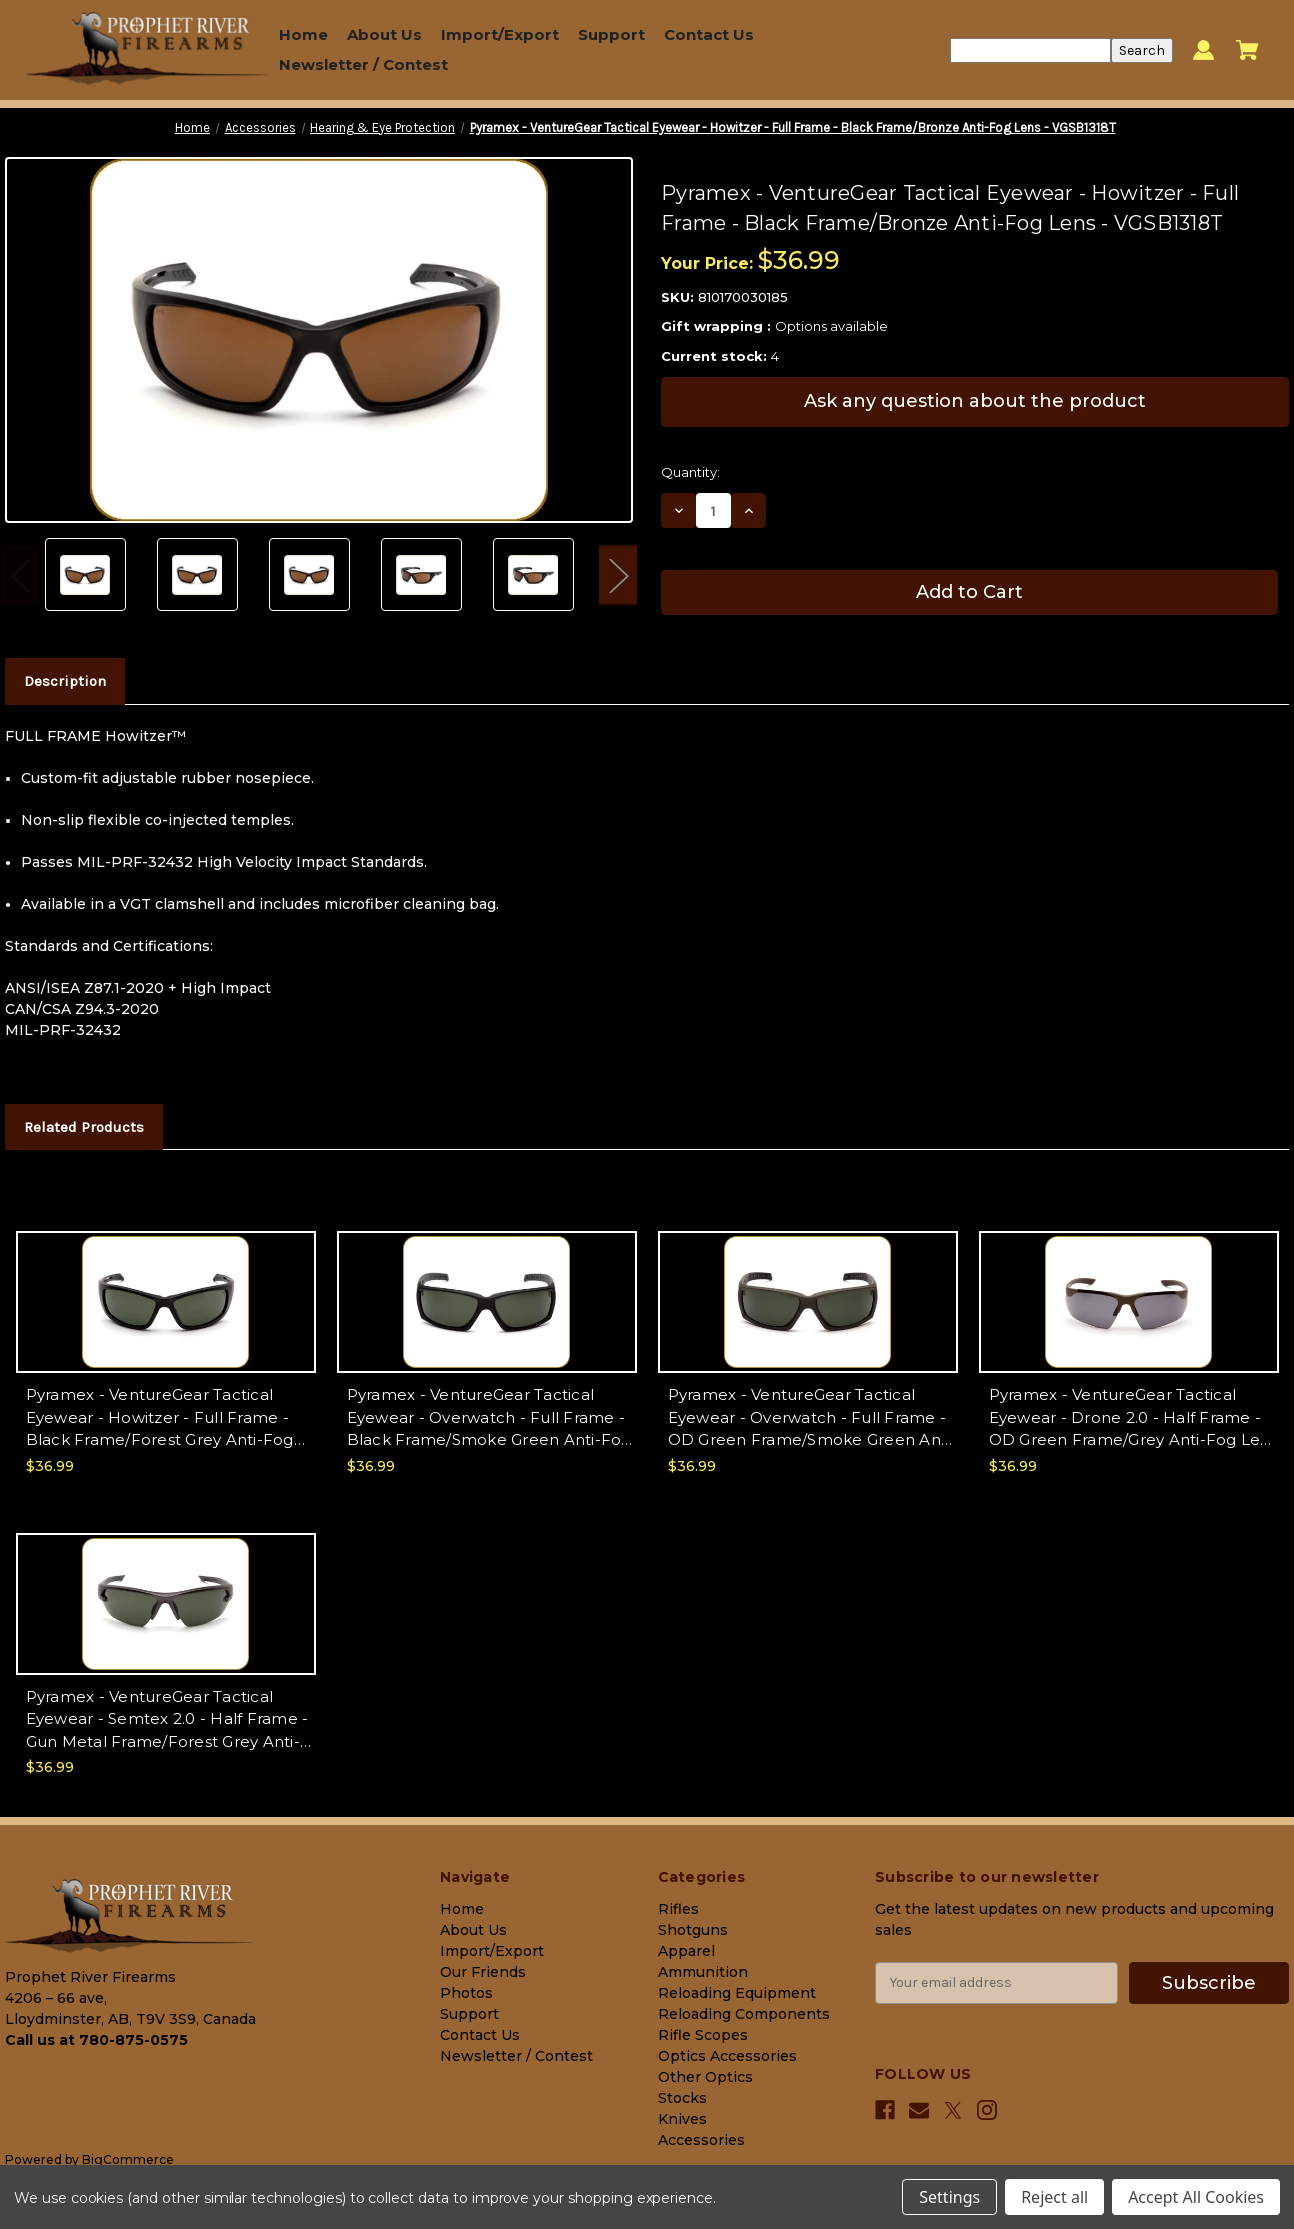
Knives (682, 2119)
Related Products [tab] (84, 1127)
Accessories (701, 2140)
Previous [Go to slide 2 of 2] (20, 574)
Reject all (1054, 2197)
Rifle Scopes (703, 2035)
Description (65, 681)
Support (611, 34)
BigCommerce (128, 2159)
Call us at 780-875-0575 (96, 2040)
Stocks (682, 2098)
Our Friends (483, 1972)
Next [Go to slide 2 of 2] (618, 574)
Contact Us (709, 34)
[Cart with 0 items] (1247, 50)
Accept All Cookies (1196, 2197)
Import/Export (500, 34)
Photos (466, 1993)
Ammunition (703, 1972)
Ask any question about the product (975, 401)
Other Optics (705, 2077)
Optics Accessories (727, 2056)
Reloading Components (744, 2014)
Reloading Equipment (737, 1993)
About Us (384, 34)
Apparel (686, 1951)
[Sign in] (1203, 50)
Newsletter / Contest (363, 64)
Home (303, 34)
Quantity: (690, 472)
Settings (949, 2197)
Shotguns (693, 1930)
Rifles (678, 1909)
